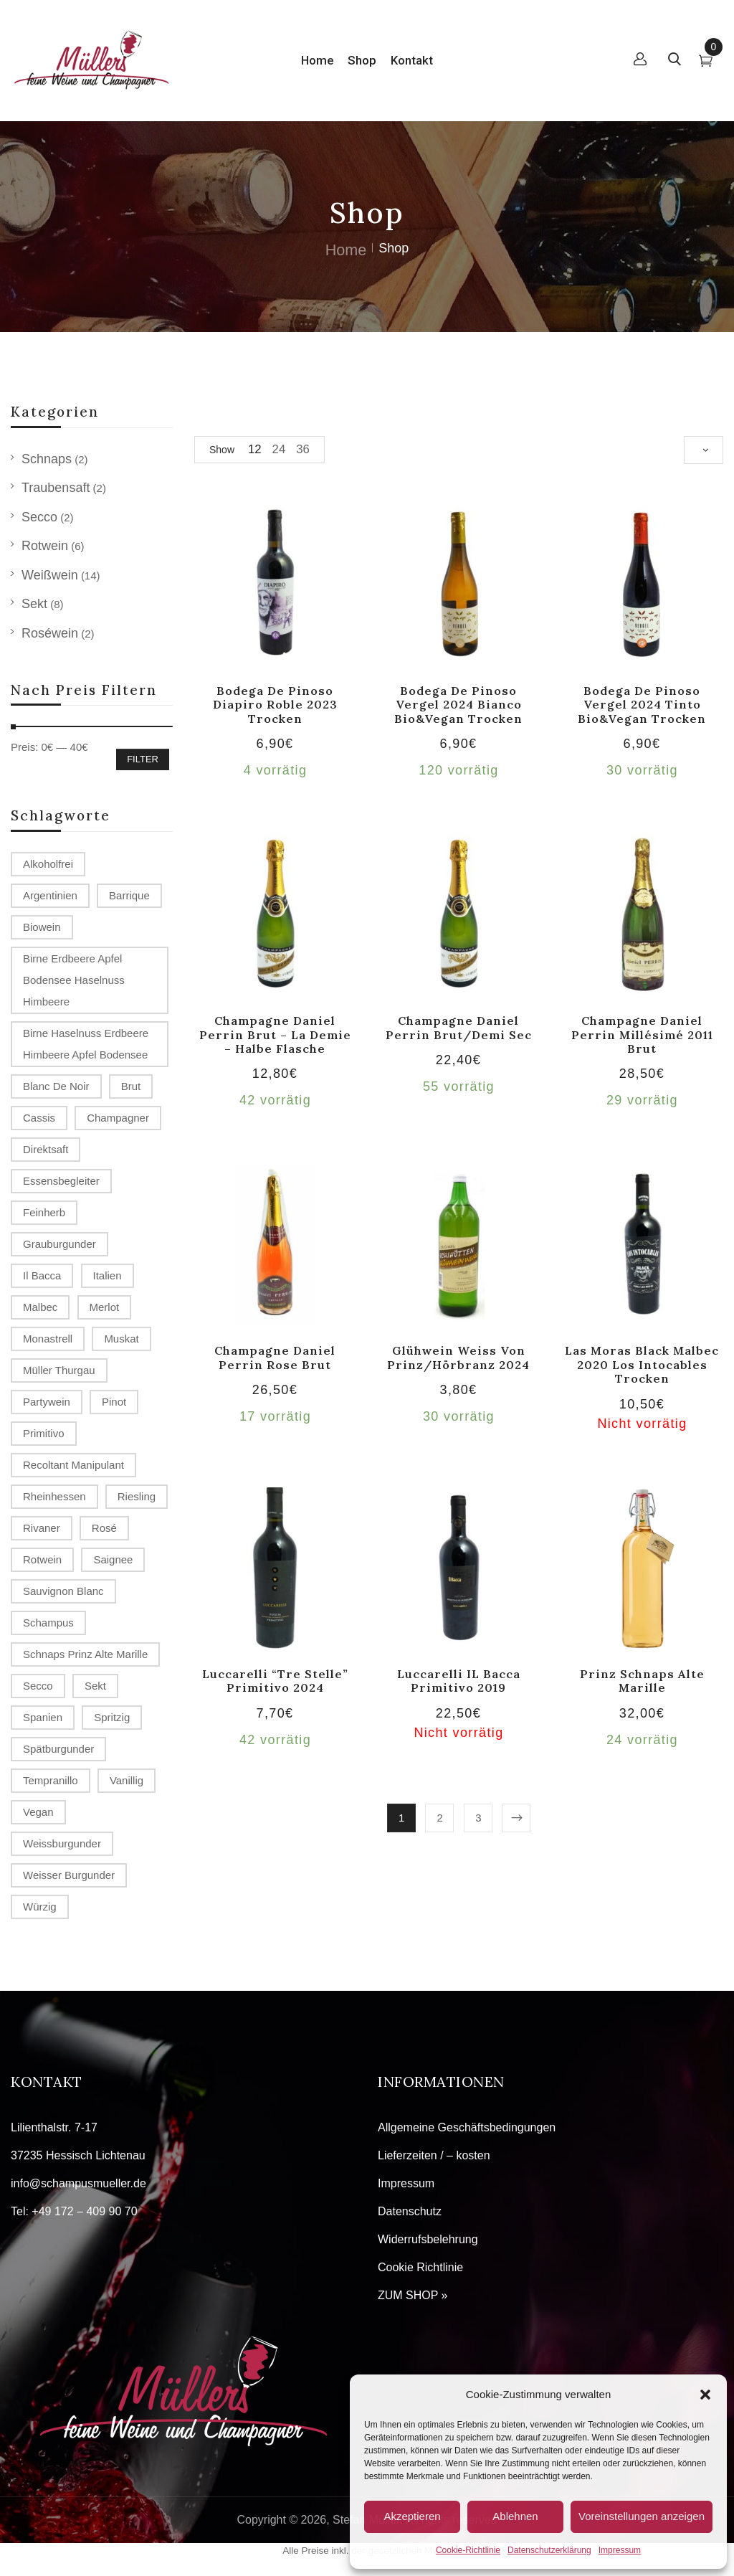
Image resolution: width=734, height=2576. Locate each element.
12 (255, 449)
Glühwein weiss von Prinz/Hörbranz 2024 (458, 1357)
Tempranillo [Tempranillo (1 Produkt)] (50, 1780)
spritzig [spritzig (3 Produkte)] (112, 1717)
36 (303, 449)
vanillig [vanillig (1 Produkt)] (126, 1780)
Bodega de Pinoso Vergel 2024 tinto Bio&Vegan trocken (642, 704)
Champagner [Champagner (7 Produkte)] (118, 1118)
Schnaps (47, 459)
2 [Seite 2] (440, 1818)
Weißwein (50, 575)
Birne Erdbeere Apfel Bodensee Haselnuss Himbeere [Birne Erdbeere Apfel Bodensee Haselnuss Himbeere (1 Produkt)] (74, 980)
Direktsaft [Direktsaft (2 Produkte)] (45, 1149)
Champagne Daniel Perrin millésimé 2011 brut (642, 1034)
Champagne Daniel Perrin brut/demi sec (459, 1027)
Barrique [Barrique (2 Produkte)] (129, 895)
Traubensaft (56, 487)
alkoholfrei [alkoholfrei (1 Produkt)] (48, 864)
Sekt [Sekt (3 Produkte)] (95, 1686)
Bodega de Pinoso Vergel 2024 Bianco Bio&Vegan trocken (458, 704)
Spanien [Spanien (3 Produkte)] (42, 1717)
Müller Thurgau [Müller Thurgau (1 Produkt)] (59, 1370)
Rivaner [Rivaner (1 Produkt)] (41, 1528)
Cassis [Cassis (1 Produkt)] (39, 1118)
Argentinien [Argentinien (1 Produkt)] (50, 895)
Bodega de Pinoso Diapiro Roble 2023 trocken (275, 704)
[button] (705, 2394)
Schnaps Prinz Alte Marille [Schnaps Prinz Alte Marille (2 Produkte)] (85, 1654)
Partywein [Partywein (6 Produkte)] (46, 1402)
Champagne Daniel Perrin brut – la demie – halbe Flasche (275, 1034)
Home (346, 250)
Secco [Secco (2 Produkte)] (38, 1686)
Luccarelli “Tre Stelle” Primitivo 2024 (275, 1681)
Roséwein (50, 633)
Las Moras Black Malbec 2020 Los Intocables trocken (642, 1364)
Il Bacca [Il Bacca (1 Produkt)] (42, 1275)
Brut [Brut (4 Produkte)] (131, 1086)
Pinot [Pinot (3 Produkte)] (114, 1402)
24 (279, 449)
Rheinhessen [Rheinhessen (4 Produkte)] (54, 1496)
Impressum (620, 2550)
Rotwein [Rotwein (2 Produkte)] (42, 1559)
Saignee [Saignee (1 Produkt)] (113, 1559)
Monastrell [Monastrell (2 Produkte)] (47, 1338)
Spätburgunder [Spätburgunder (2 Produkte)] (58, 1749)
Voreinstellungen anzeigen (641, 2516)
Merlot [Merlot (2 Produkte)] (105, 1307)
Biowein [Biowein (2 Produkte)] (42, 927)
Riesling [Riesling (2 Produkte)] (137, 1496)
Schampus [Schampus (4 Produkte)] (48, 1622)
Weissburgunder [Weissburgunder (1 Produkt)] (62, 1843)
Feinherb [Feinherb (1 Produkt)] (44, 1212)
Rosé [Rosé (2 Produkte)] (104, 1528)
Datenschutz (410, 2211)
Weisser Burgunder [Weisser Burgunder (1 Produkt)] (69, 1875)
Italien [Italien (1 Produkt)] (107, 1275)
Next (516, 1818)
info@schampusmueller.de (78, 2183)
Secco (39, 517)
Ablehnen (515, 2516)
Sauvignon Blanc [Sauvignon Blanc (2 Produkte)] (63, 1591)
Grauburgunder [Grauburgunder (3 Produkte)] (59, 1244)
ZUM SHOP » (413, 2295)
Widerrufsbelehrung (428, 2239)
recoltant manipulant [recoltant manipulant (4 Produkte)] (73, 1465)
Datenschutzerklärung (549, 2550)
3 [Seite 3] (478, 1818)
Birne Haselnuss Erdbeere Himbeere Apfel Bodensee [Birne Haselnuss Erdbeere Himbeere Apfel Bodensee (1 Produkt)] (85, 1044)
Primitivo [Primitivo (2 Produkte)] (44, 1433)
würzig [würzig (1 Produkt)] (40, 1906)
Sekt (34, 604)
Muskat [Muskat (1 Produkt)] (121, 1338)
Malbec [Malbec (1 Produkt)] (40, 1307)
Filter (142, 759)
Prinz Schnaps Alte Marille (642, 1681)
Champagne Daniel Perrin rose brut (274, 1357)
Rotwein (45, 546)
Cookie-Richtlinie (468, 2550)
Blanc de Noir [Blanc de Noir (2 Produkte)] (56, 1086)
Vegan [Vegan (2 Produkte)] (38, 1812)
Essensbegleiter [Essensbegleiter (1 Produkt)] (61, 1181)
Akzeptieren (411, 2516)
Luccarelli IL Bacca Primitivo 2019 (458, 1681)
